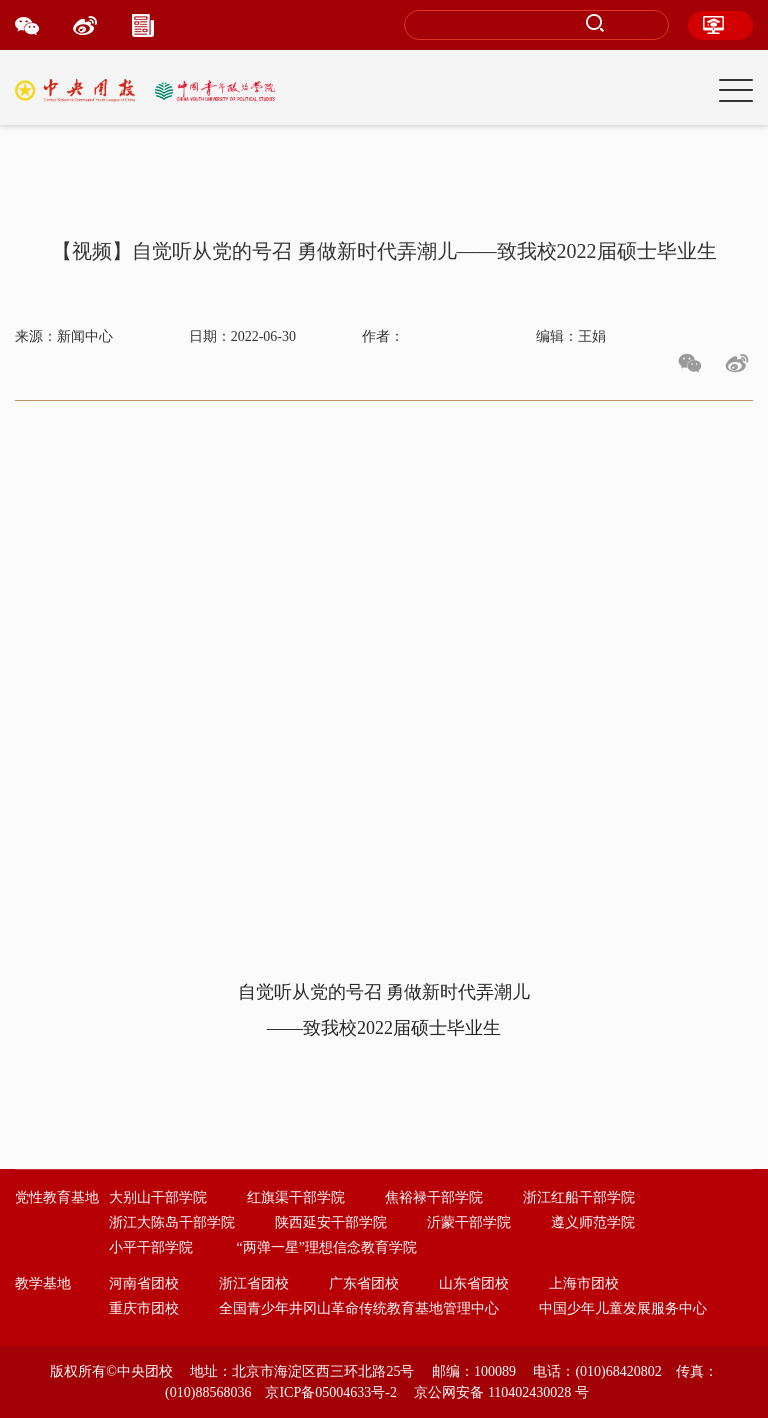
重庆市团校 (144, 1308)
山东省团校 (474, 1283)
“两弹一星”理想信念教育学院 (327, 1247)
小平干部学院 (151, 1247)
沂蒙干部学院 (469, 1222)
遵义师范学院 (593, 1222)
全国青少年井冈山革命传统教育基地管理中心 (359, 1308)
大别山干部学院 (158, 1197)
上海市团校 (584, 1283)
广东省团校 (364, 1283)
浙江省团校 (254, 1283)
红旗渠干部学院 (296, 1197)
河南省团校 (144, 1283)
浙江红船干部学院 (579, 1197)
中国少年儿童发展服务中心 (623, 1308)
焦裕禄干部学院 (434, 1197)
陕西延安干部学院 (331, 1222)
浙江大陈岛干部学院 (172, 1222)
